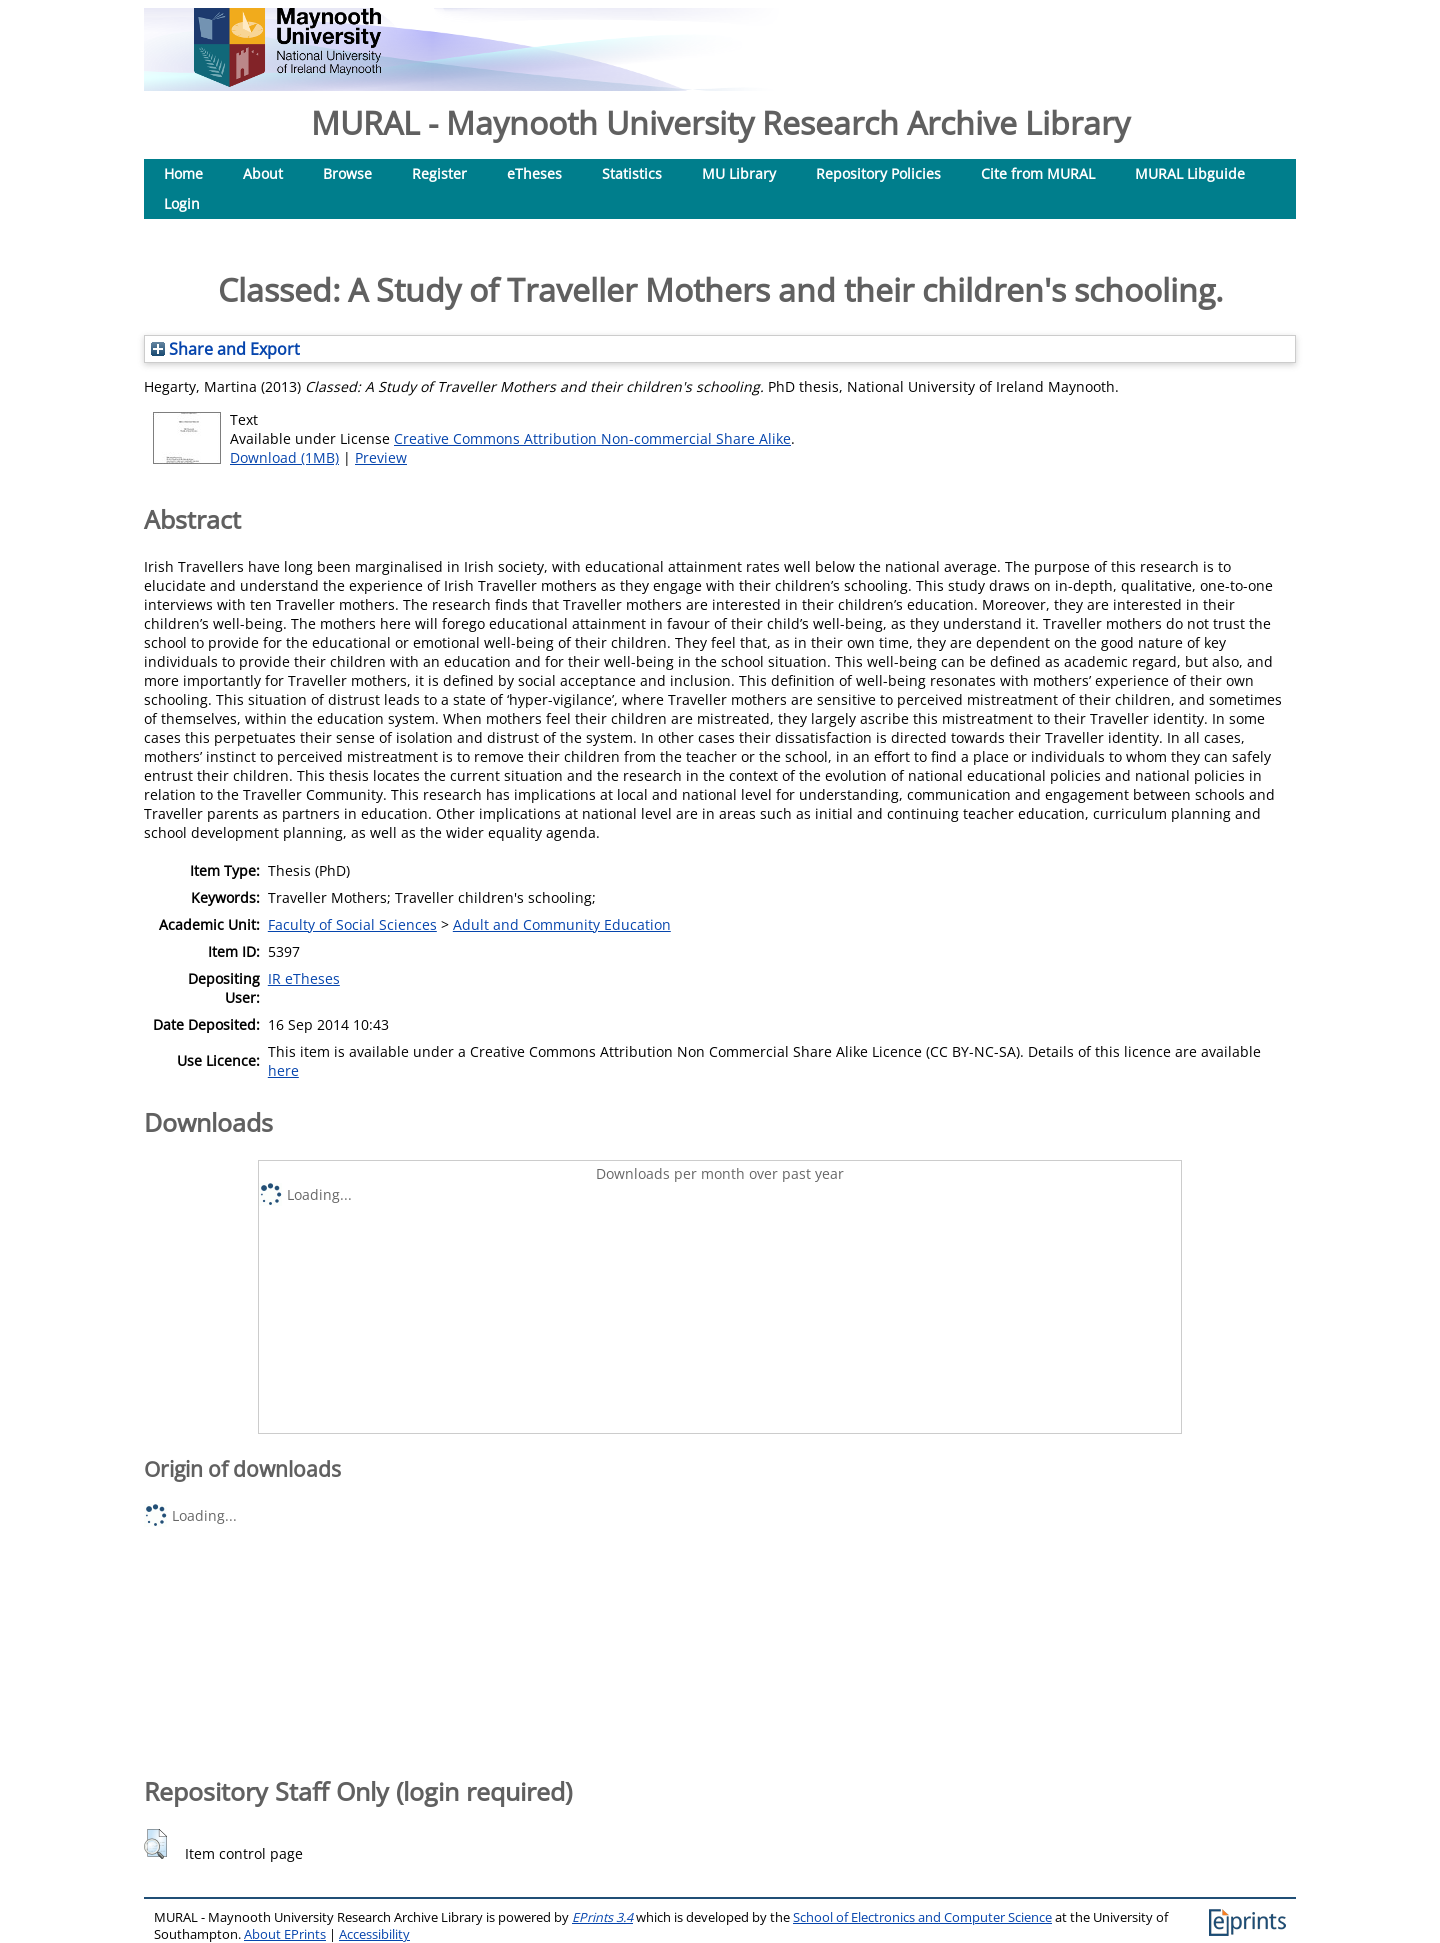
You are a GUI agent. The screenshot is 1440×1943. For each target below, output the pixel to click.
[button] (155, 1844)
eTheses (534, 173)
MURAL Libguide (1190, 173)
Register (439, 173)
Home (183, 173)
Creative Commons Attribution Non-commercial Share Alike (592, 438)
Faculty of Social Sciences (352, 924)
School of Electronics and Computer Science (922, 1917)
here (283, 1070)
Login (182, 203)
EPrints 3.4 (602, 1917)
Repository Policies (878, 173)
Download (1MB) (284, 457)
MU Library (739, 173)
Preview (381, 457)
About (263, 173)
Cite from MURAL (1038, 173)
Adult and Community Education (562, 924)
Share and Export (225, 349)
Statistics (632, 173)
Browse (347, 173)
